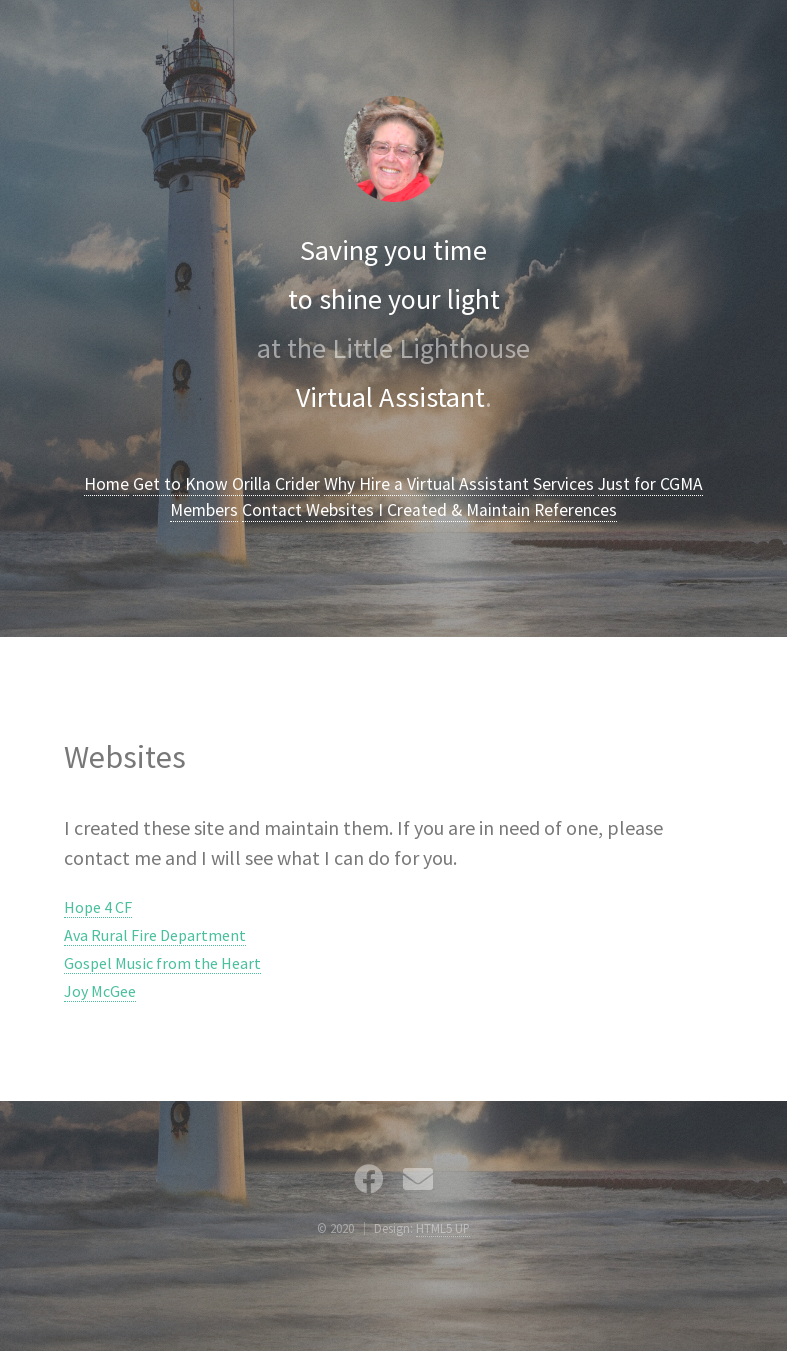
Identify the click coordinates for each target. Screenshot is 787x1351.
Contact (272, 510)
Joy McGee (100, 991)
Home (106, 484)
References (575, 510)
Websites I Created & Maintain (418, 510)
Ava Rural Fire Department (155, 935)
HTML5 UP (443, 1228)
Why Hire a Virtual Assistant (426, 484)
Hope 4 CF (98, 907)
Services (563, 484)
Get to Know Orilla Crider (226, 484)
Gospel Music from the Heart (162, 963)
